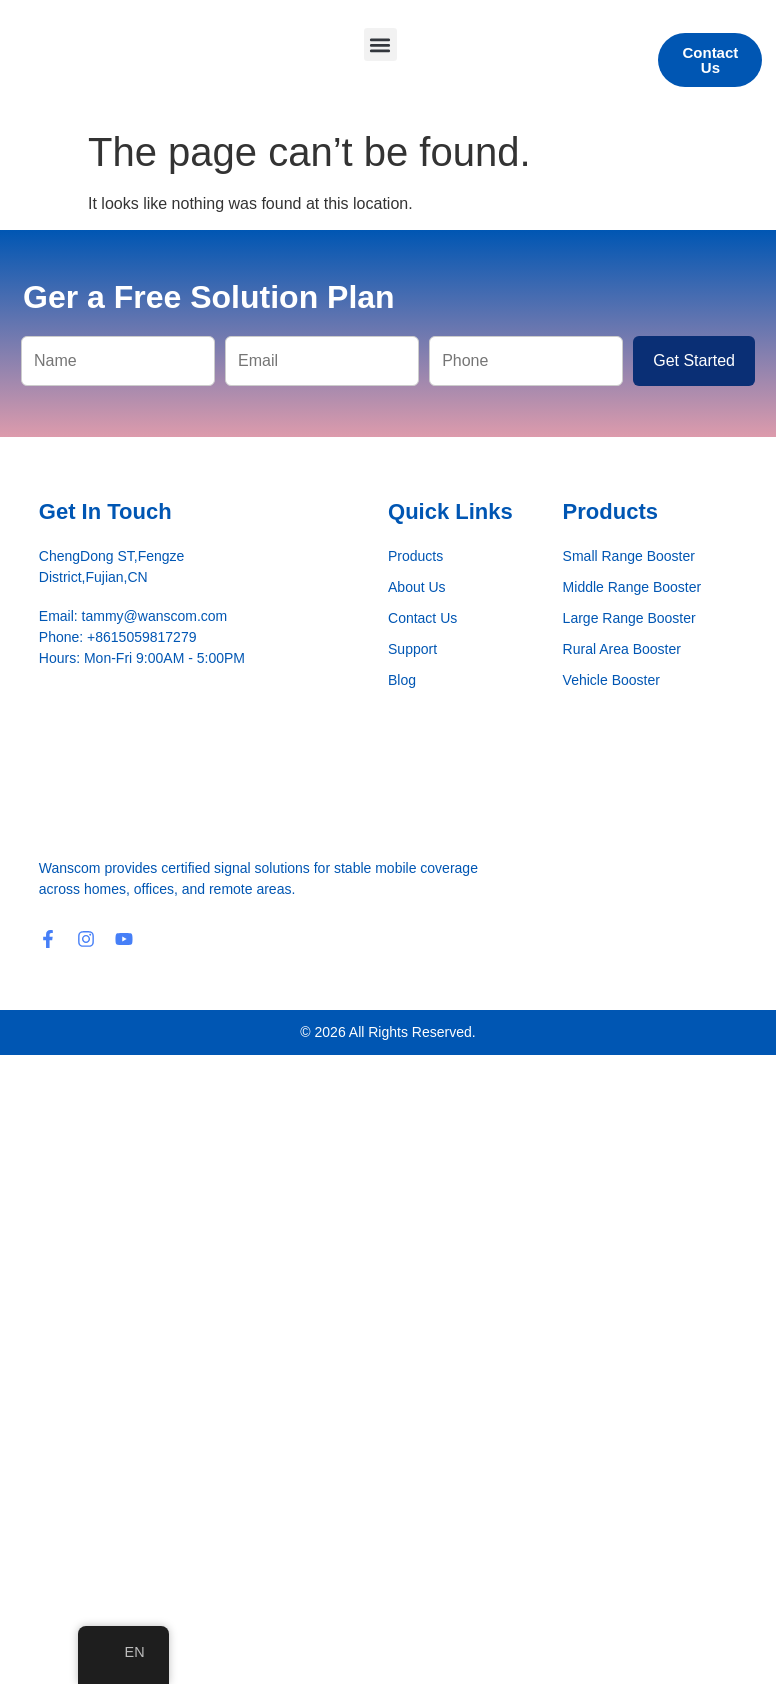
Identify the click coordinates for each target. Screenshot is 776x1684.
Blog (402, 680)
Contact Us (422, 618)
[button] (380, 44)
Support (412, 649)
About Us (417, 587)
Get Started (694, 360)
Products (415, 556)
